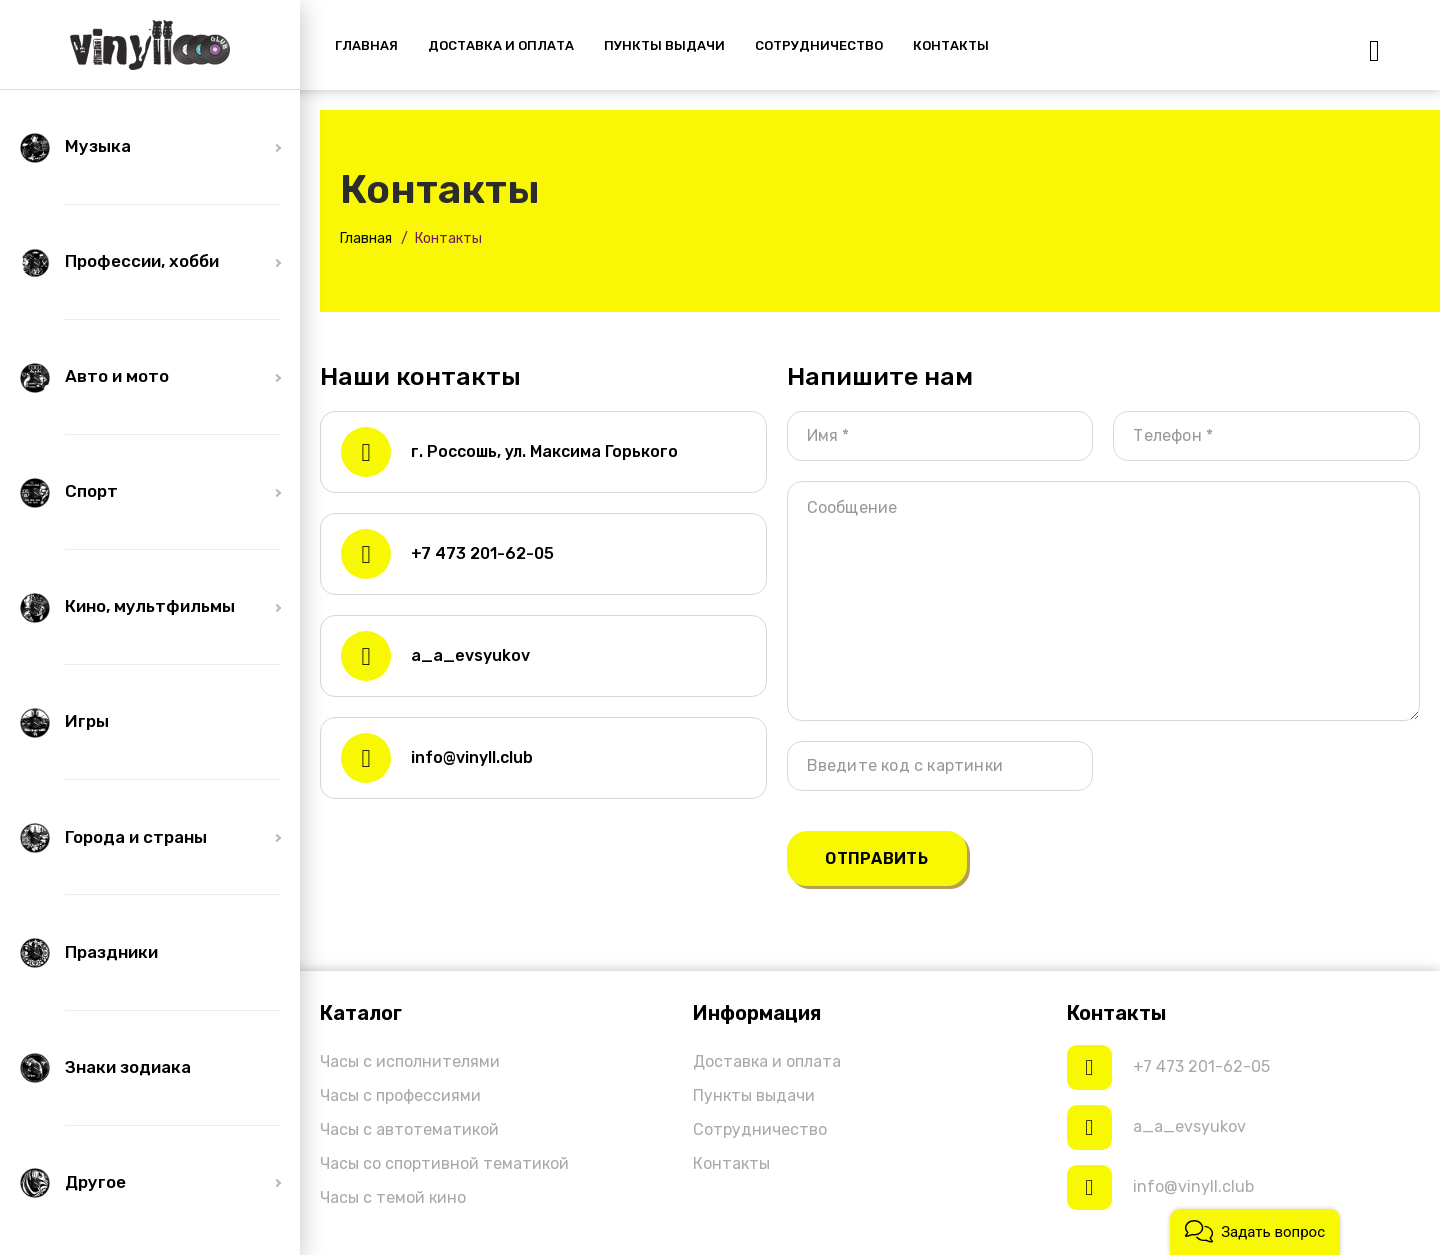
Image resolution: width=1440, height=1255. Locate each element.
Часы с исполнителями (410, 1061)
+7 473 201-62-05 (482, 553)
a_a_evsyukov (470, 655)
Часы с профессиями (400, 1095)
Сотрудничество (760, 1129)
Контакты (731, 1163)
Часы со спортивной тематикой (444, 1163)
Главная (366, 238)
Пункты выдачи (754, 1095)
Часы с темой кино (393, 1197)
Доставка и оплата (767, 1061)
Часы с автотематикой (409, 1129)
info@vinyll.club (472, 757)
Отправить (876, 858)
